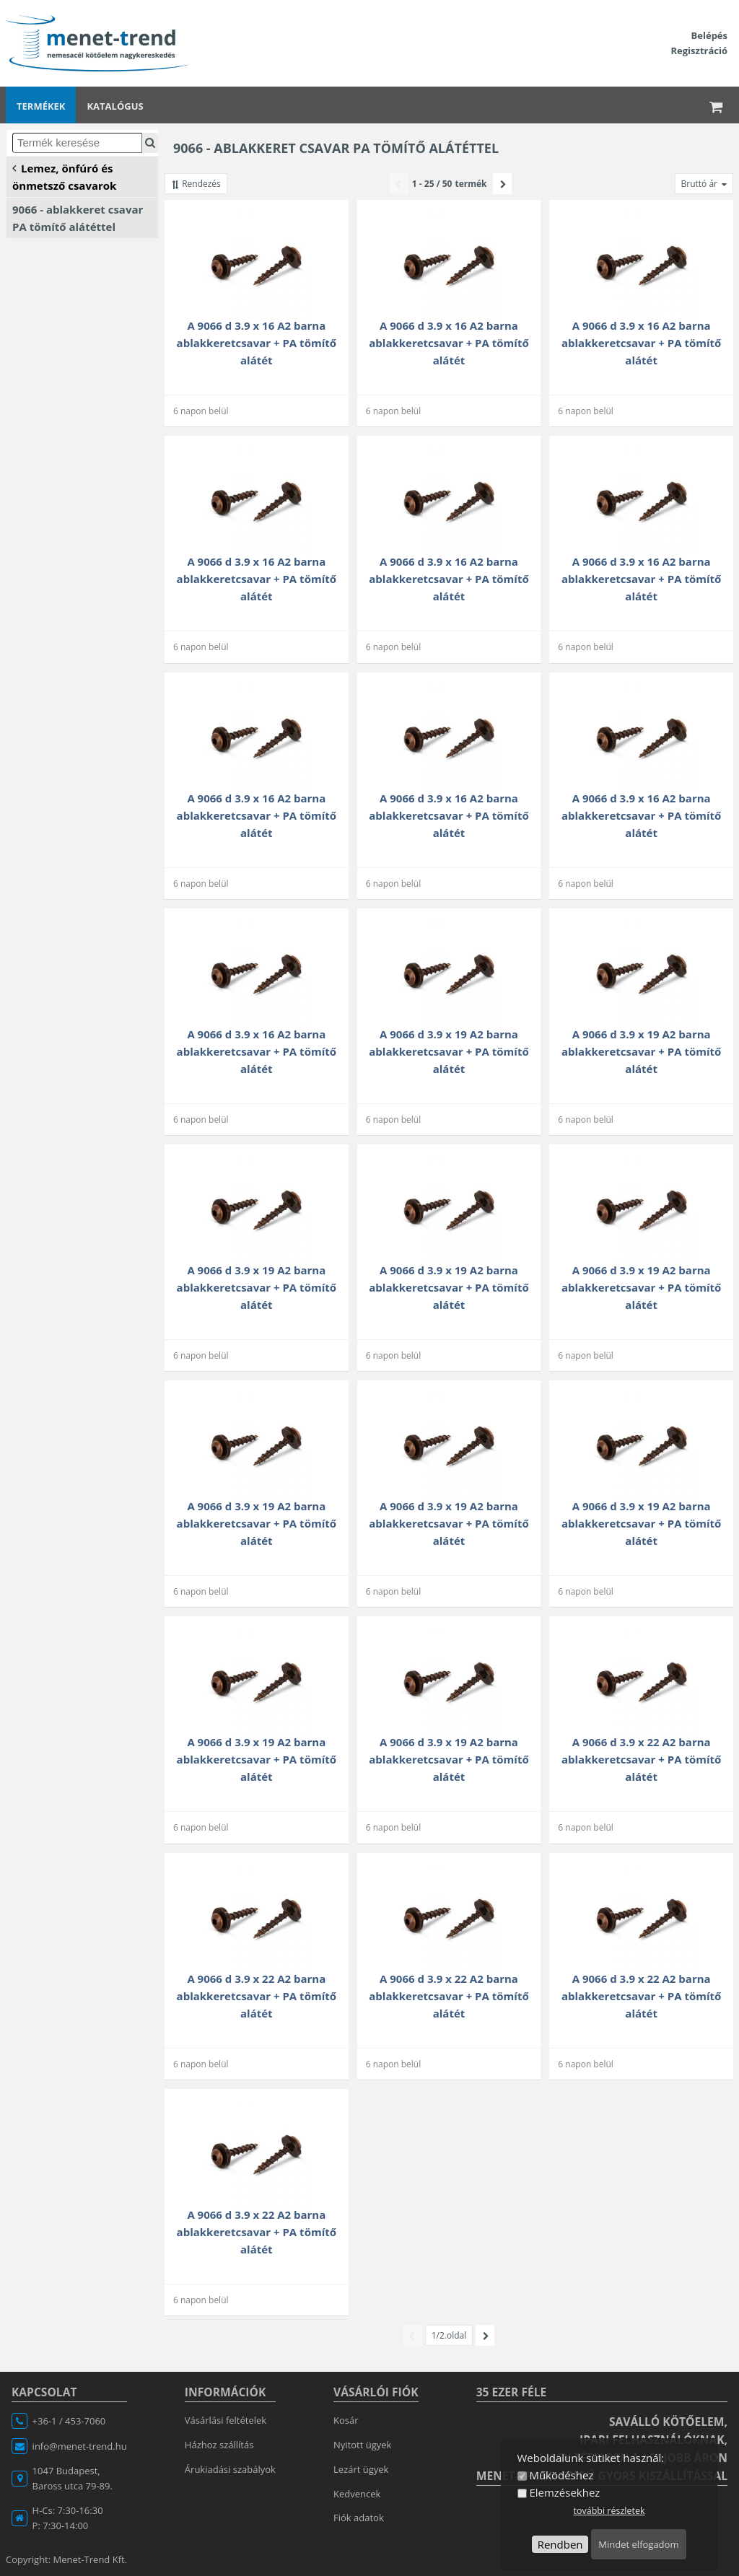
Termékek (41, 106)
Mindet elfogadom (638, 2544)
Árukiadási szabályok (230, 2469)
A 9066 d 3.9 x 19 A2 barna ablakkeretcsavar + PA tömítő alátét (448, 1051)
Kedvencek (356, 2493)
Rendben (560, 2544)
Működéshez (561, 2475)
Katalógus (115, 106)
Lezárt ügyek (360, 2469)
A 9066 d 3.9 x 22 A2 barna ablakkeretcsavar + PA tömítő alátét (641, 1759)
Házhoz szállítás (219, 2444)
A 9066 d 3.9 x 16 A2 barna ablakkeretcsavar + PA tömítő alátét (256, 342)
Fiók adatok (358, 2517)
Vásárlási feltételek (225, 2420)
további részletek (608, 2511)
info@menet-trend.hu (79, 2446)
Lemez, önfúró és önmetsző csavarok (64, 176)
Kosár (346, 2420)
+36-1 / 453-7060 (69, 2420)
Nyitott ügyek (362, 2444)
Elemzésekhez (564, 2492)
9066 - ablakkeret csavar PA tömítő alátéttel (77, 218)
